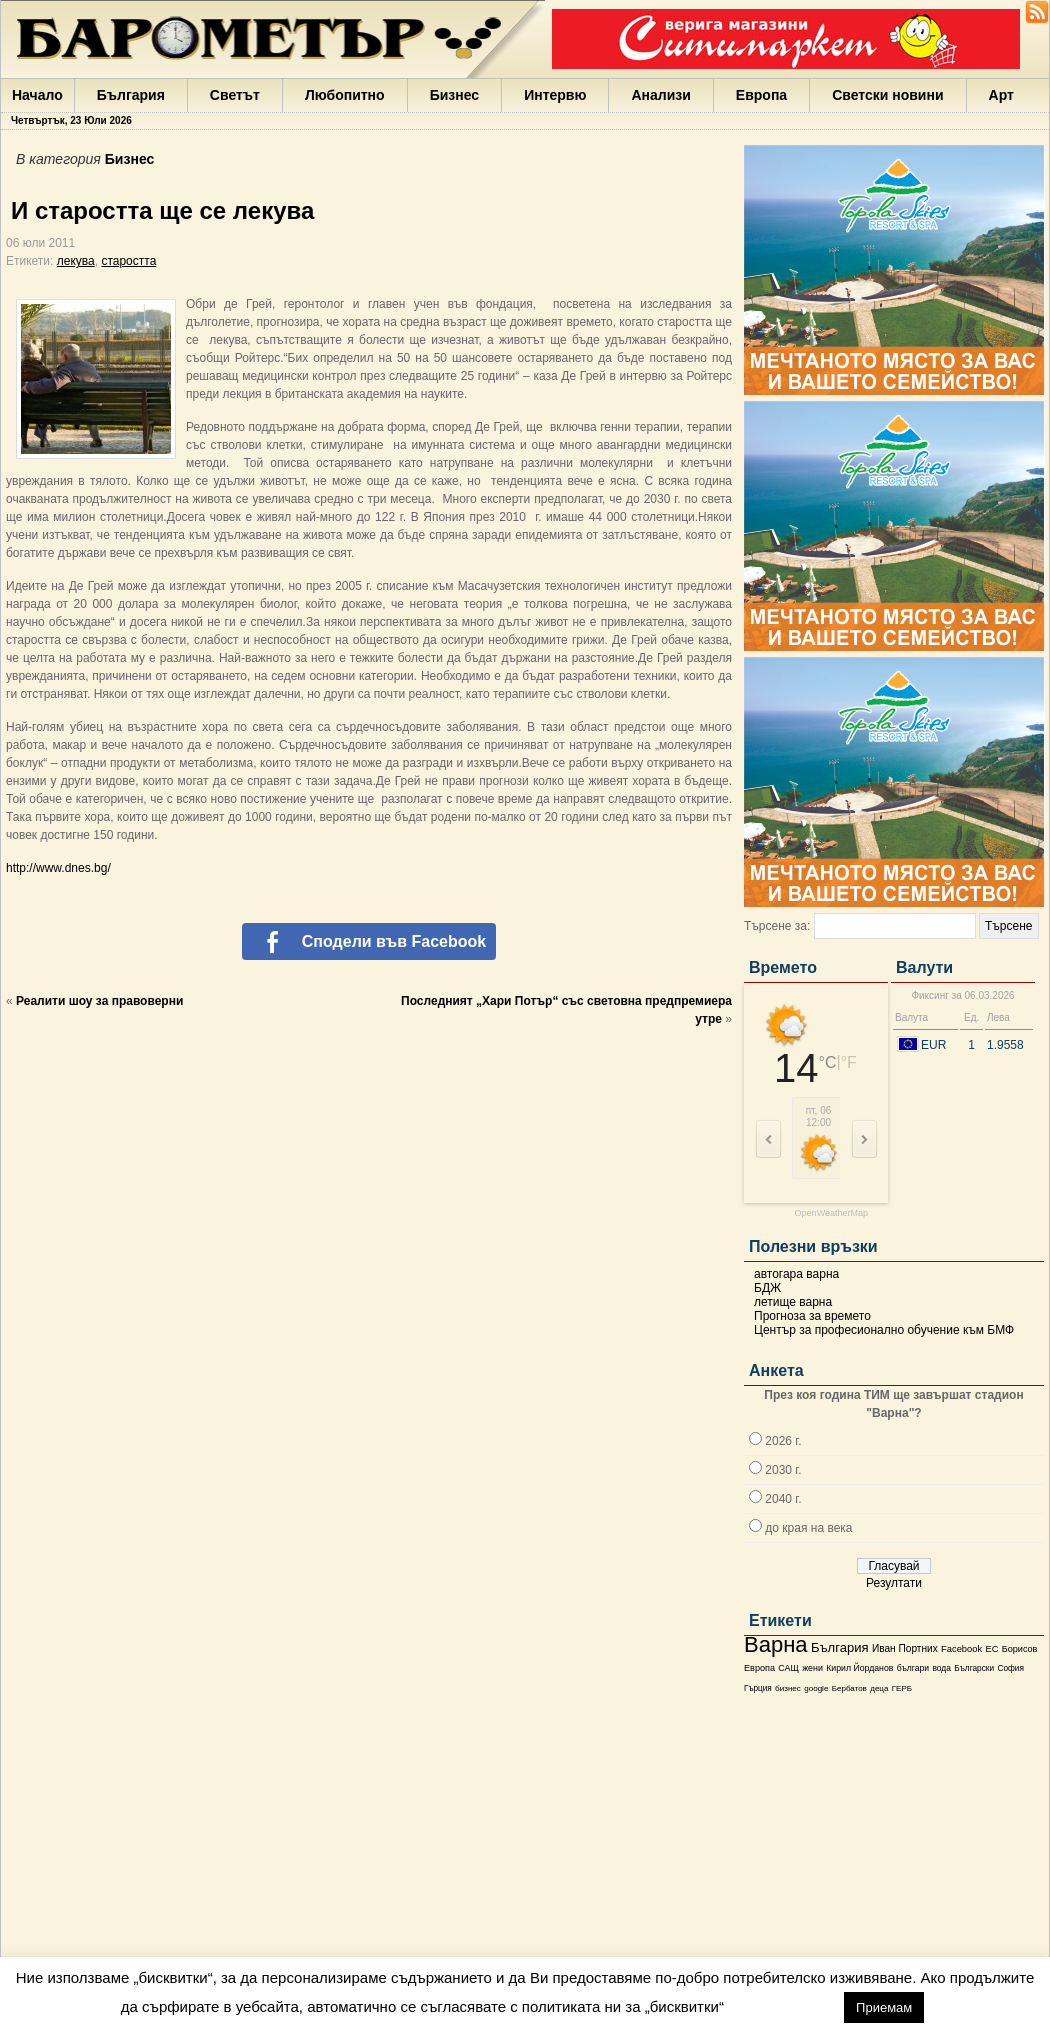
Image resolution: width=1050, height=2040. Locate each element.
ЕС (991, 1649)
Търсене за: (777, 926)
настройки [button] (783, 2006)
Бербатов (849, 1688)
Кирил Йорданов (859, 1668)
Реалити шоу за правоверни (99, 1001)
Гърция (758, 1688)
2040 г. (783, 1499)
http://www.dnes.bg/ (58, 868)
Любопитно (345, 95)
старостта (128, 261)
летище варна (793, 1302)
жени (812, 1668)
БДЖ (767, 1288)
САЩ (788, 1668)
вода (941, 1668)
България (131, 95)
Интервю (555, 95)
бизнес (788, 1688)
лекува (76, 261)
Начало (37, 95)
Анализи (660, 95)
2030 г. (783, 1470)
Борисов (1020, 1649)
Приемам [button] (884, 2007)
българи (913, 1668)
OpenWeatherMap (831, 1213)
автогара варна (796, 1274)
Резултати (894, 1583)
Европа (761, 95)
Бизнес (454, 95)
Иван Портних (905, 1648)
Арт (1001, 95)
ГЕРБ (902, 1688)
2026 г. (783, 1441)
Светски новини (887, 95)
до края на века (808, 1528)
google (816, 1688)
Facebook (961, 1649)
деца (879, 1688)
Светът (235, 95)
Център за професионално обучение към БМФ (884, 1330)
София (1010, 1668)
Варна (776, 1644)
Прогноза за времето (812, 1316)
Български (974, 1668)
